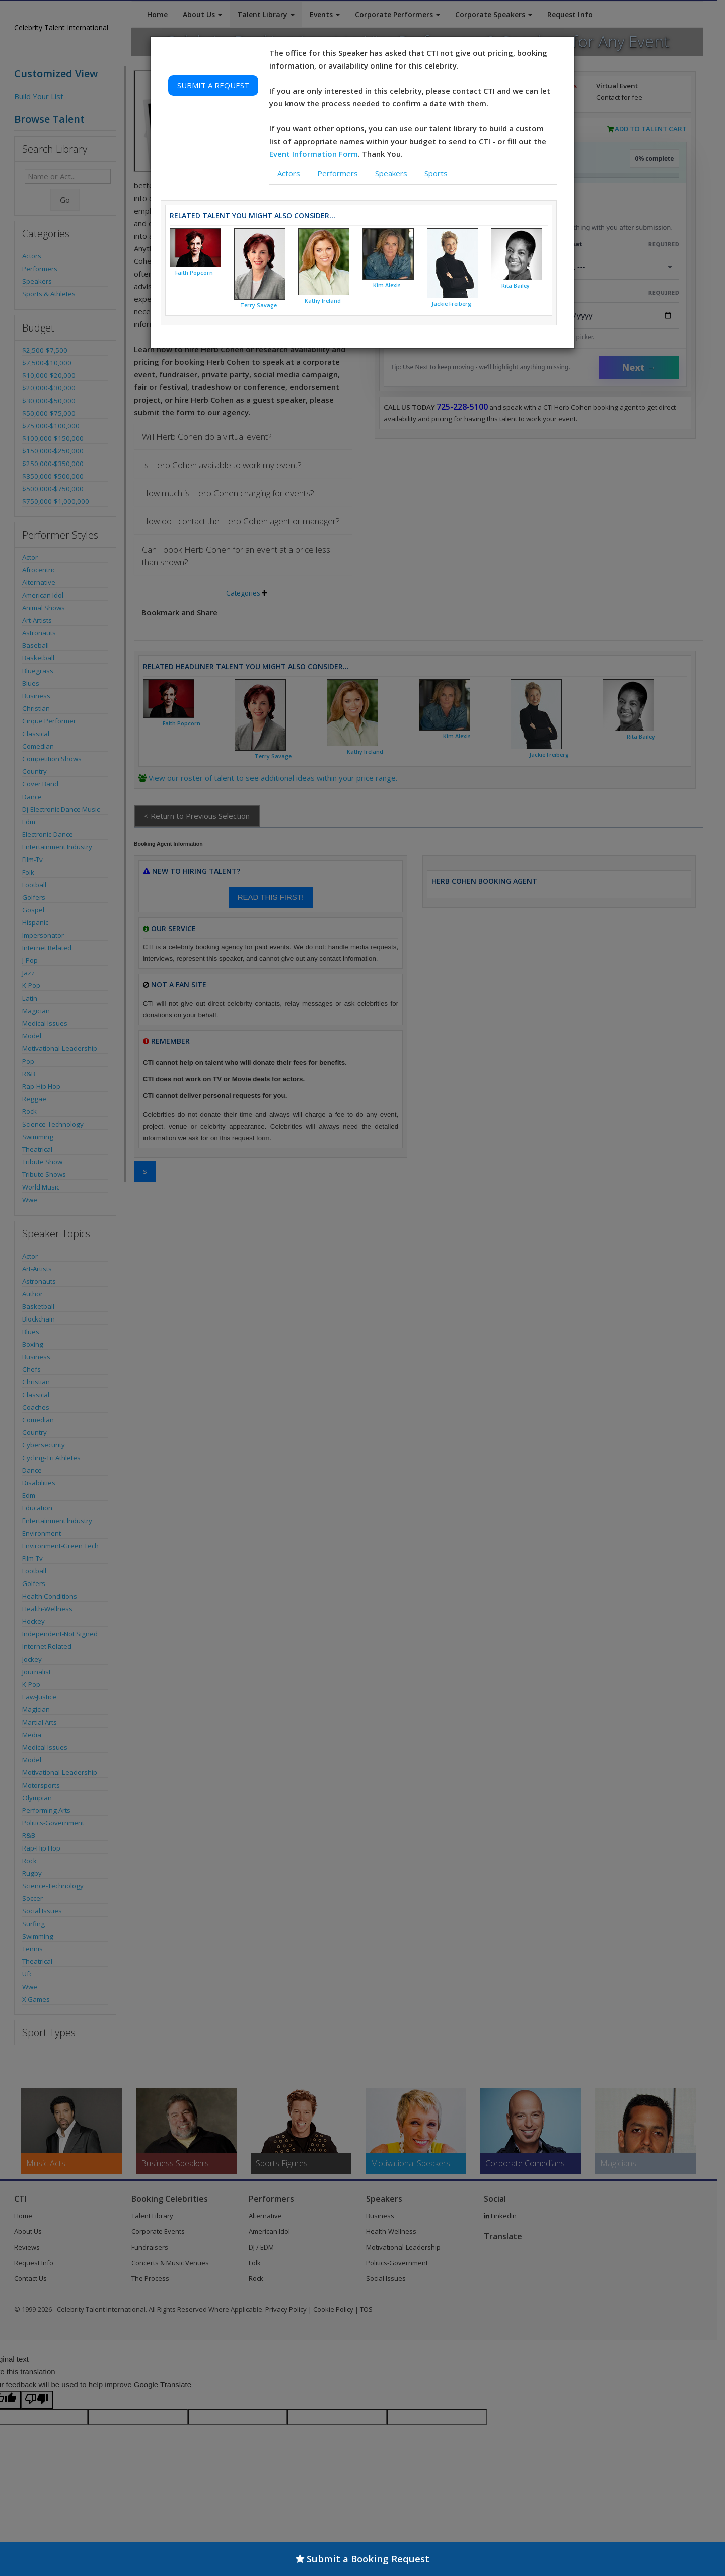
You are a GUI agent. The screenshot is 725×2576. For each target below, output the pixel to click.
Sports (436, 173)
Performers (337, 173)
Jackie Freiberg (451, 303)
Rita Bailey (515, 285)
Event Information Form (313, 154)
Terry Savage (258, 305)
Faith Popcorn (194, 272)
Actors (288, 173)
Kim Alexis (387, 285)
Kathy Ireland (323, 300)
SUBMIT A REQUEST (213, 85)
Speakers (391, 173)
